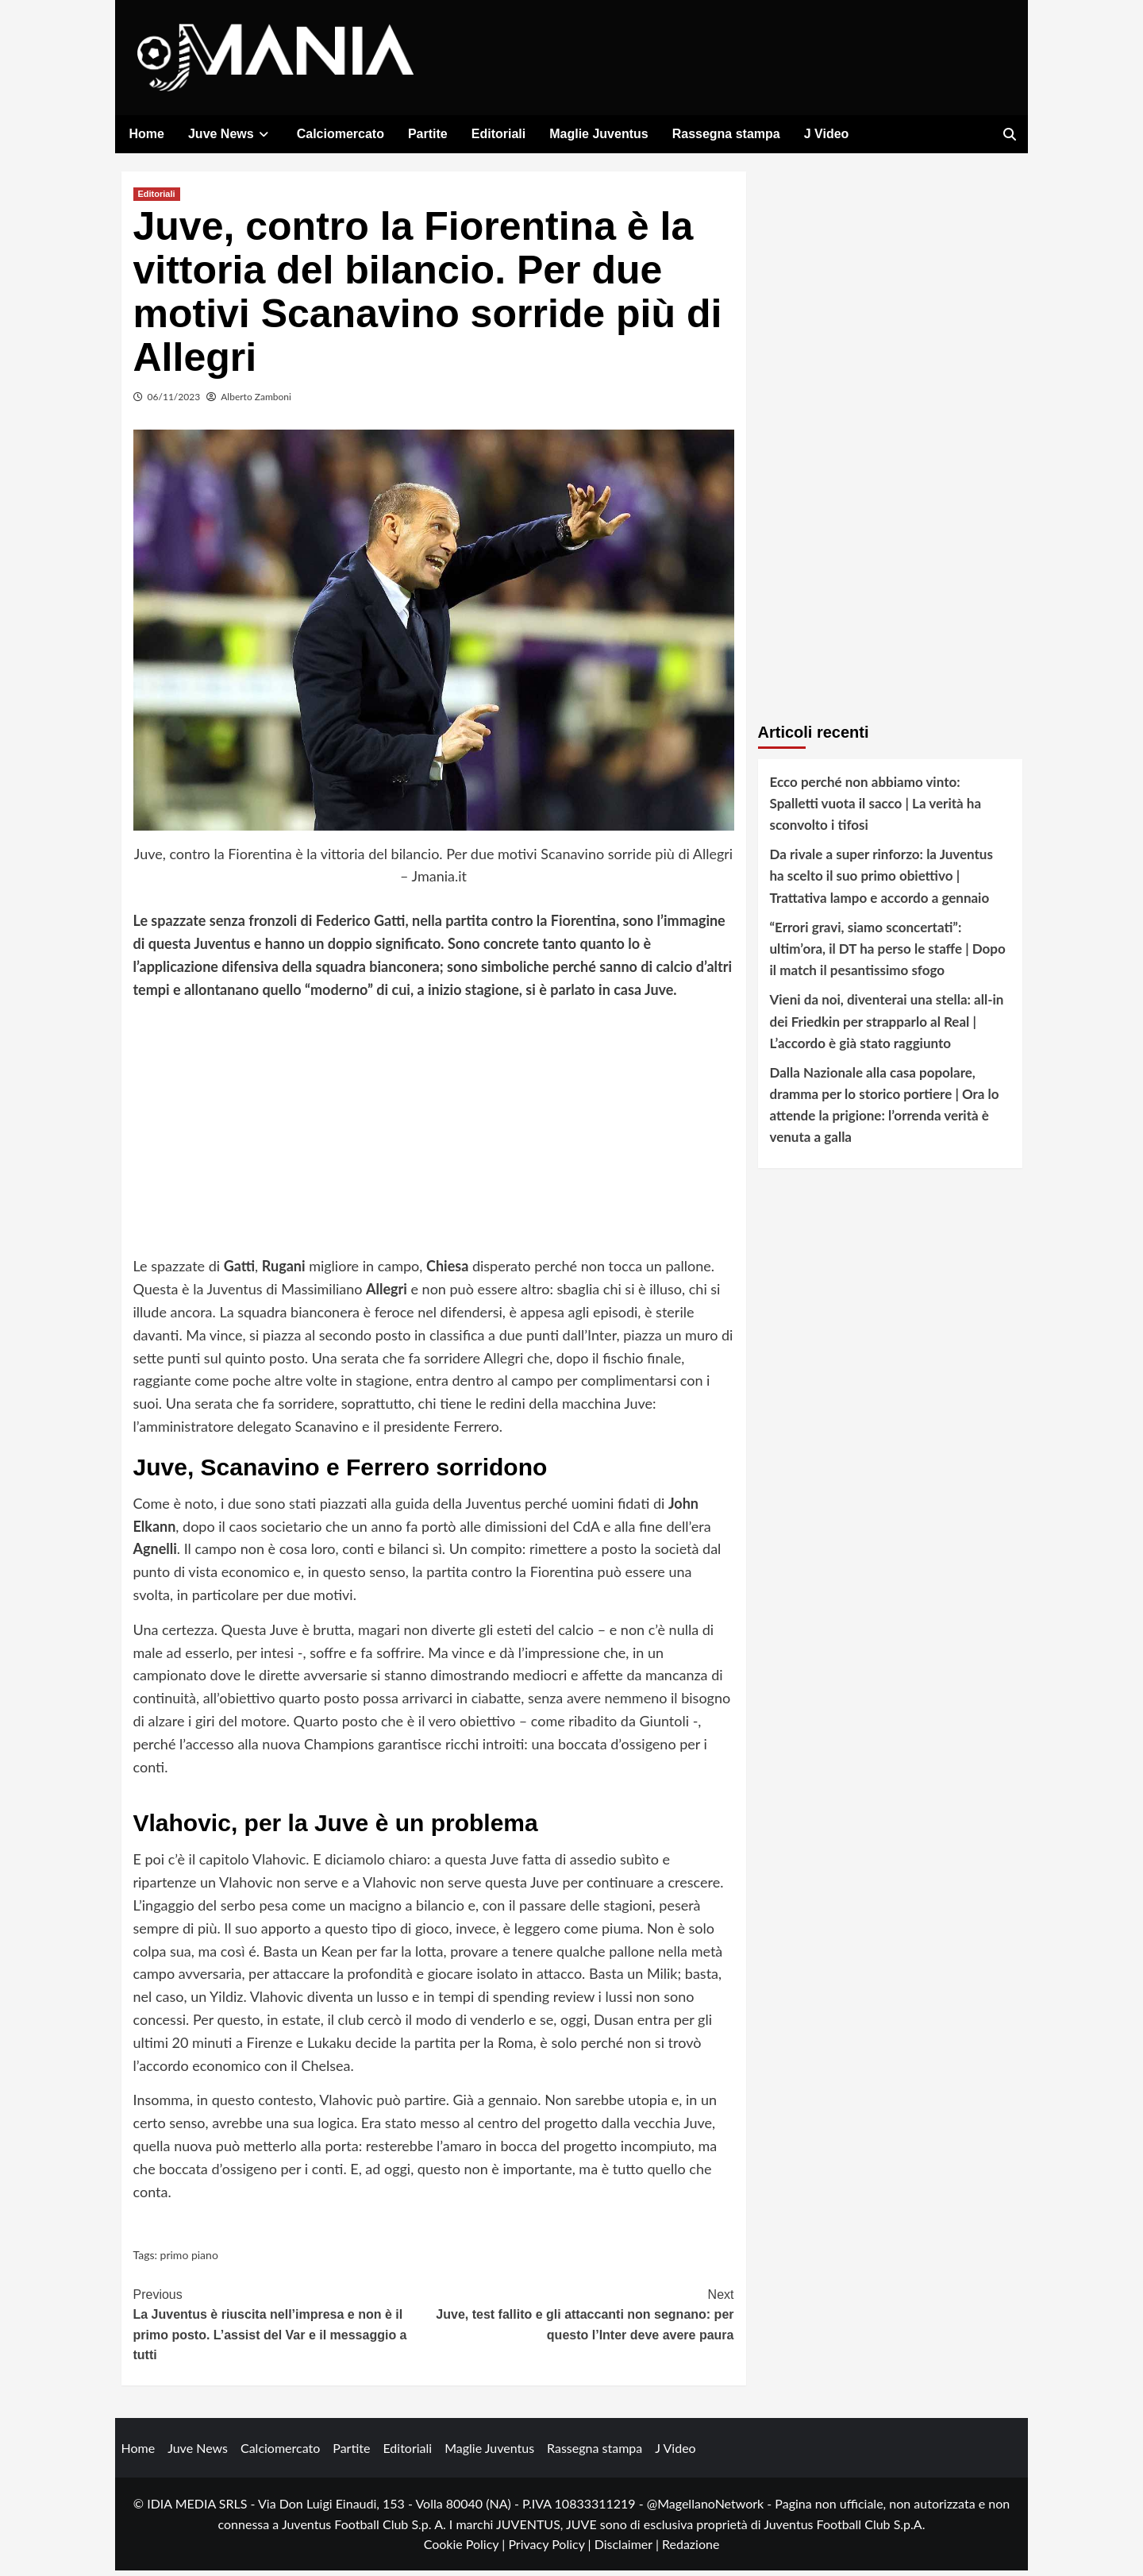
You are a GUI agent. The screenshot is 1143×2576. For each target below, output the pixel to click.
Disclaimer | (628, 2550)
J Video (826, 134)
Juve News (230, 134)
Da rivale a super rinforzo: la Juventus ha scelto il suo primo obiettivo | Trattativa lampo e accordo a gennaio (881, 882)
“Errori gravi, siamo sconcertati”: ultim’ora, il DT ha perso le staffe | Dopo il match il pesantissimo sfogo (888, 954)
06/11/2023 (174, 402)
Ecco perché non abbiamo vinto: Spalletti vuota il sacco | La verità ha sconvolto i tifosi (876, 809)
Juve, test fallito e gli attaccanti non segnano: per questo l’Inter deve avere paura (583, 2318)
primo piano (189, 2261)
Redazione (690, 2550)
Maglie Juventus (598, 134)
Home (146, 134)
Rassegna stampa (726, 134)
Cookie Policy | (466, 2550)
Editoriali (498, 134)
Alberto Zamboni (256, 402)
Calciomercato (340, 134)
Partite (428, 134)
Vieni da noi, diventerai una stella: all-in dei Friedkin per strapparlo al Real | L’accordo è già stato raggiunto (887, 1027)
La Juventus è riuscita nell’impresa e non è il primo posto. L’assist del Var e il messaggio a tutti (283, 2329)
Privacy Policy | (551, 2550)
